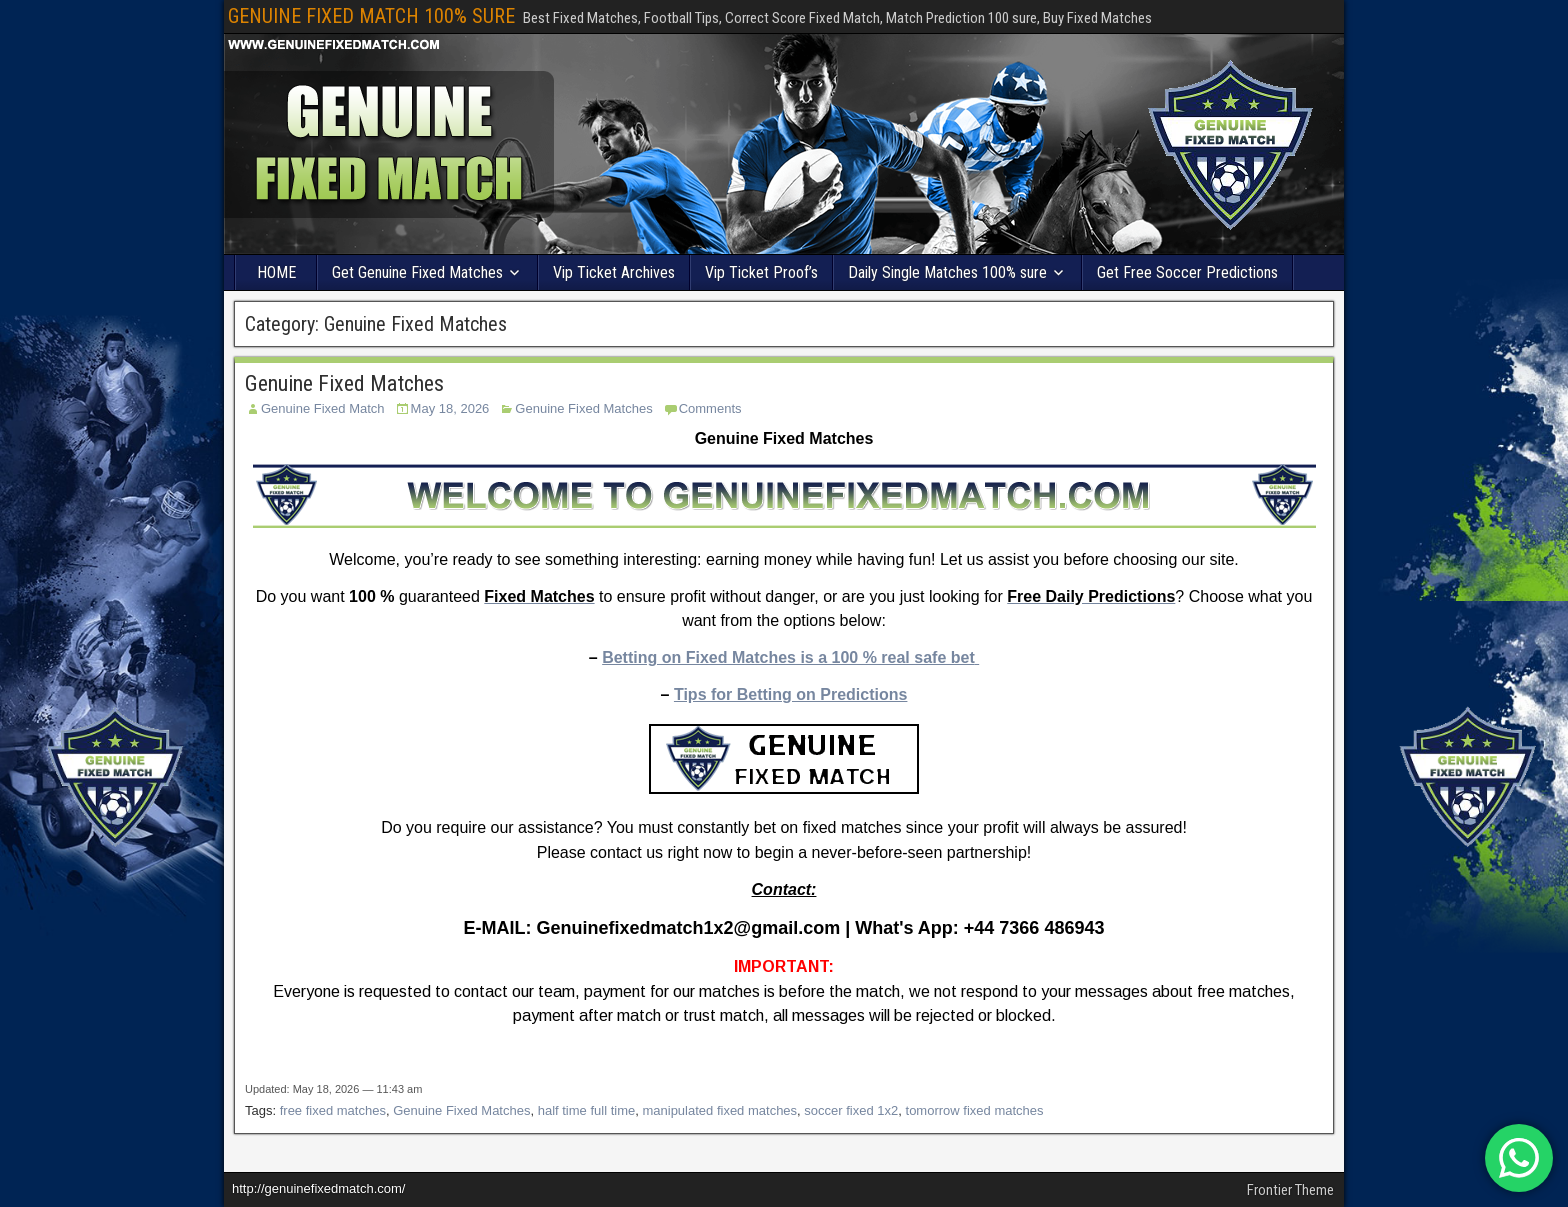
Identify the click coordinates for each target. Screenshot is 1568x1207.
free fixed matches (333, 1110)
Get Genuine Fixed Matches (417, 272)
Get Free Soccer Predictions (1187, 272)
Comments (710, 408)
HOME (276, 272)
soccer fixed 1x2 (851, 1110)
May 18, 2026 (450, 408)
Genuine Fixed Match (323, 408)
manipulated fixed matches (719, 1110)
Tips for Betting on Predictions (791, 694)
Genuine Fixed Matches (344, 383)
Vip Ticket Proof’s (761, 272)
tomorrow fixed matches (975, 1110)
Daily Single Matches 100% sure (947, 272)
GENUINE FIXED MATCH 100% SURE (371, 16)
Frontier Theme (1290, 1190)
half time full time (587, 1110)
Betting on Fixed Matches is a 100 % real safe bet (788, 657)
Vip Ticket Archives (614, 272)
